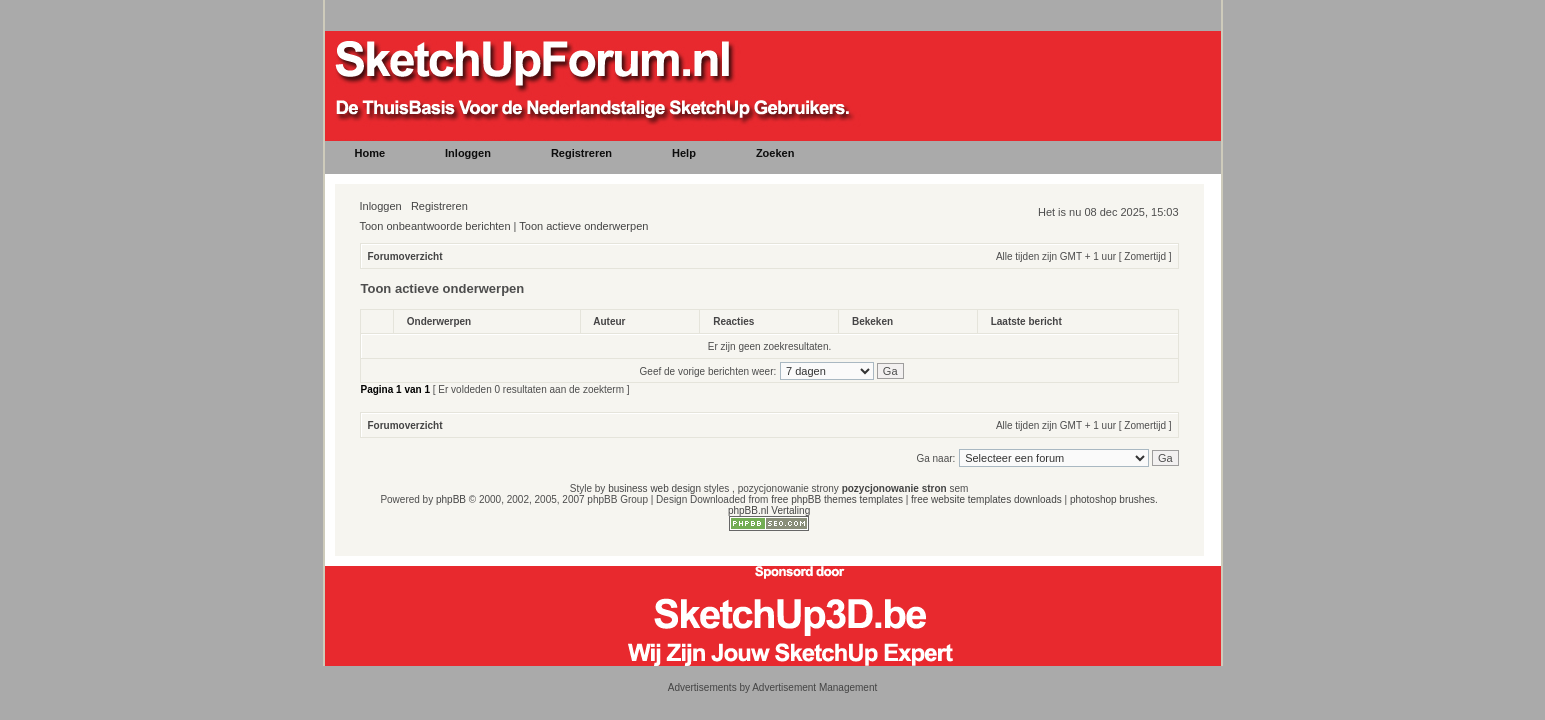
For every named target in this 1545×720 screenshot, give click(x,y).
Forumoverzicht (405, 256)
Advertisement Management (814, 687)
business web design (654, 488)
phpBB (451, 499)
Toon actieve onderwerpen (583, 226)
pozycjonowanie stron (894, 488)
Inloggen (381, 206)
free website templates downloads (986, 499)
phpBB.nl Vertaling (769, 510)
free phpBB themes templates (837, 499)
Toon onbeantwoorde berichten (435, 226)
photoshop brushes (1112, 499)
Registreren (439, 206)
